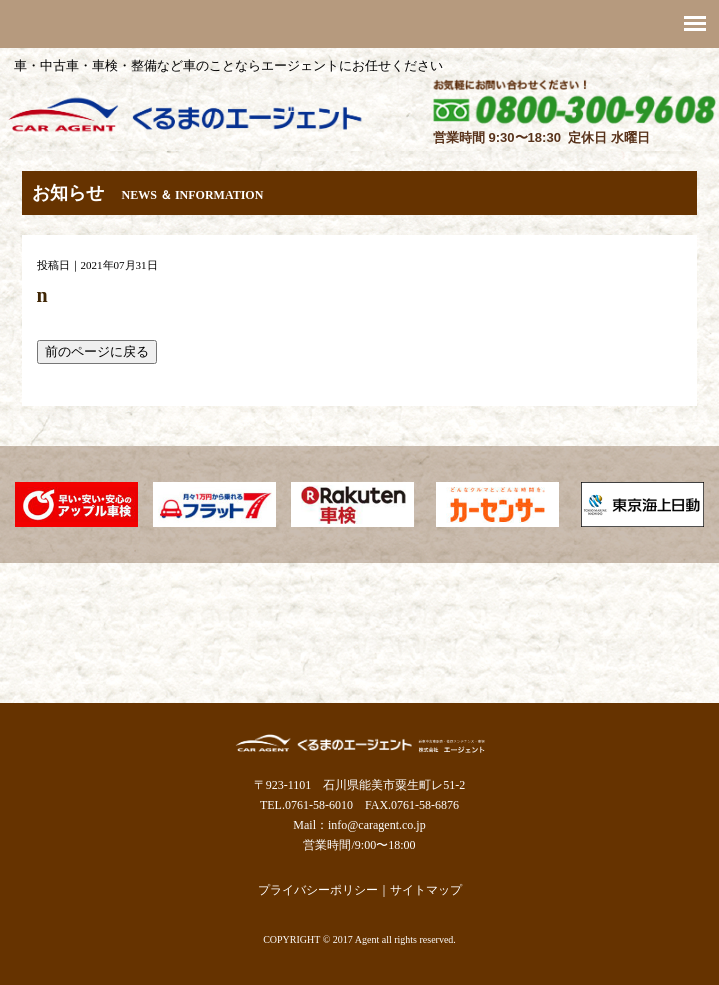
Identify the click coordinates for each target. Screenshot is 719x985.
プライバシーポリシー (318, 890)
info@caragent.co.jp (377, 825)
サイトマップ (426, 890)
